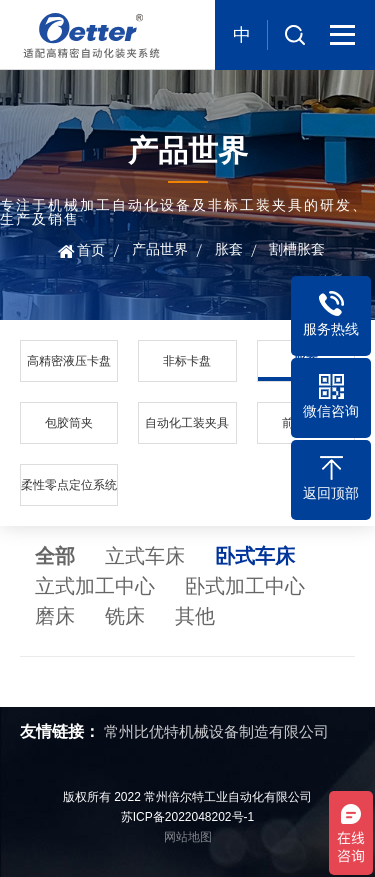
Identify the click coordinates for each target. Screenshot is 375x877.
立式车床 (145, 556)
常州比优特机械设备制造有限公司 (216, 731)
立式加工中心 (95, 586)
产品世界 (160, 249)
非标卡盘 (187, 361)
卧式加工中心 (245, 586)
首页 (91, 250)
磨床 (55, 616)
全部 (55, 556)
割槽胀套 (297, 249)
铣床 (125, 616)
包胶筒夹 (69, 423)
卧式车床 (255, 556)
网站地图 (188, 837)
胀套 (229, 249)
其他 (195, 616)
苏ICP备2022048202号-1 (187, 817)
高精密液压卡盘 (69, 361)
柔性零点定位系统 (69, 485)
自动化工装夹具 (187, 423)
